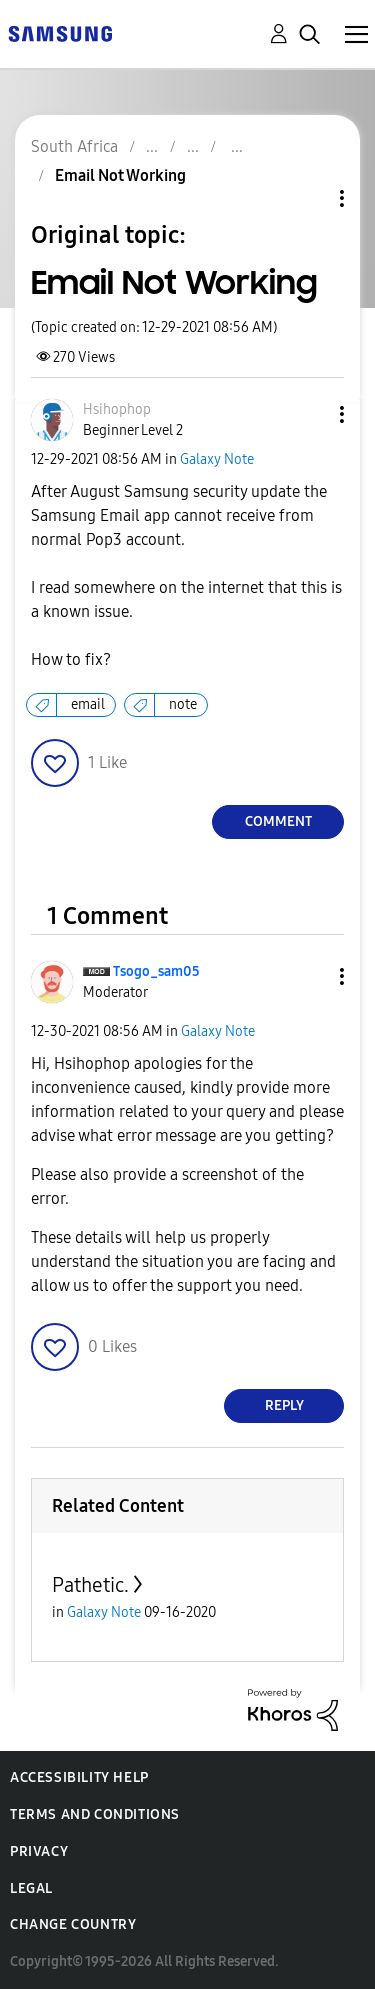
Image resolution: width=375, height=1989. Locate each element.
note (183, 704)
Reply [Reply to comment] (284, 1405)
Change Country (73, 1924)
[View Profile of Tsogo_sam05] (156, 971)
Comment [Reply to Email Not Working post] (278, 821)
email (88, 704)
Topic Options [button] (308, 198)
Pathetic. (90, 1585)
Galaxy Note (217, 459)
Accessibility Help (79, 1777)
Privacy (39, 1851)
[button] (309, 414)
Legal (31, 1888)
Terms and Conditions (95, 1814)
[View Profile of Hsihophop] (117, 409)
